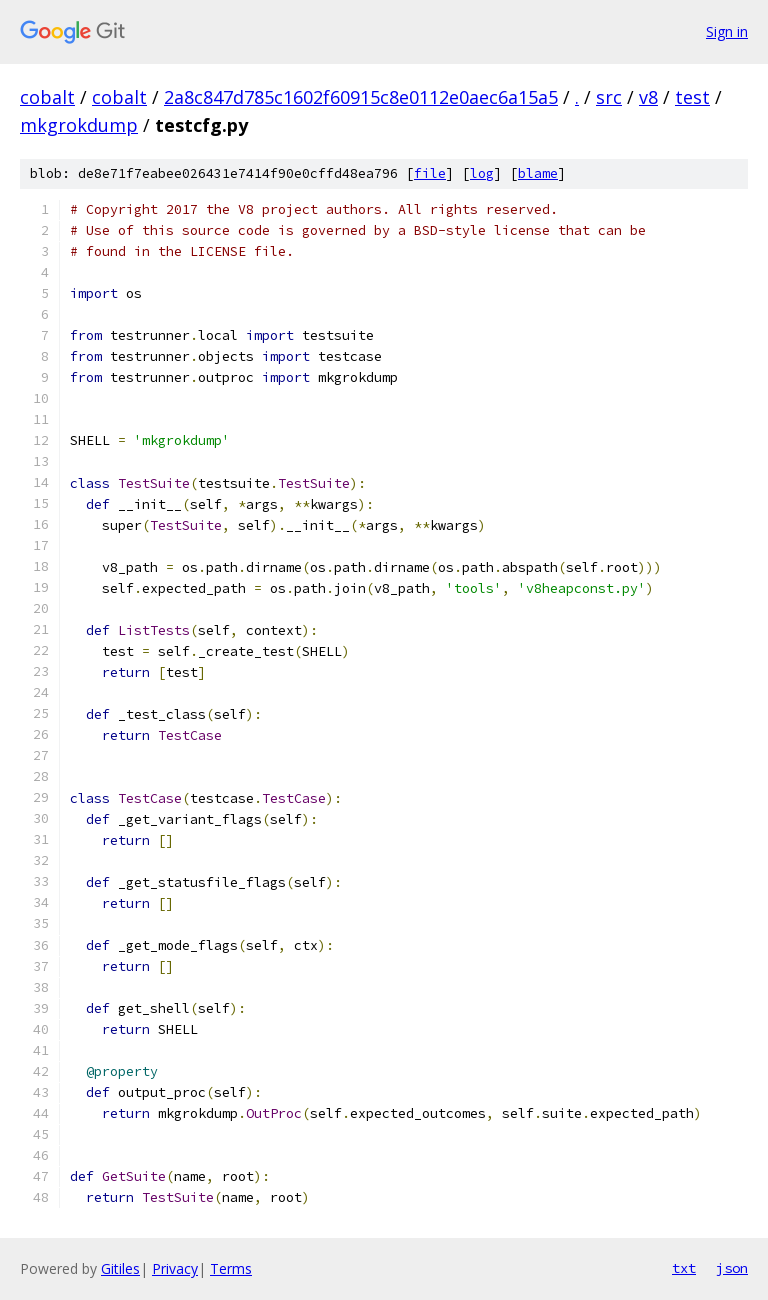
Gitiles (120, 1268)
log (482, 173)
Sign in (727, 31)
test (692, 97)
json (732, 1268)
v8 (648, 97)
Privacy (175, 1268)
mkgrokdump (79, 125)
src (609, 97)
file (430, 173)
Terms (231, 1268)
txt (684, 1268)
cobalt (47, 97)
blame (538, 173)
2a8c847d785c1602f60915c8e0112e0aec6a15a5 (361, 97)
